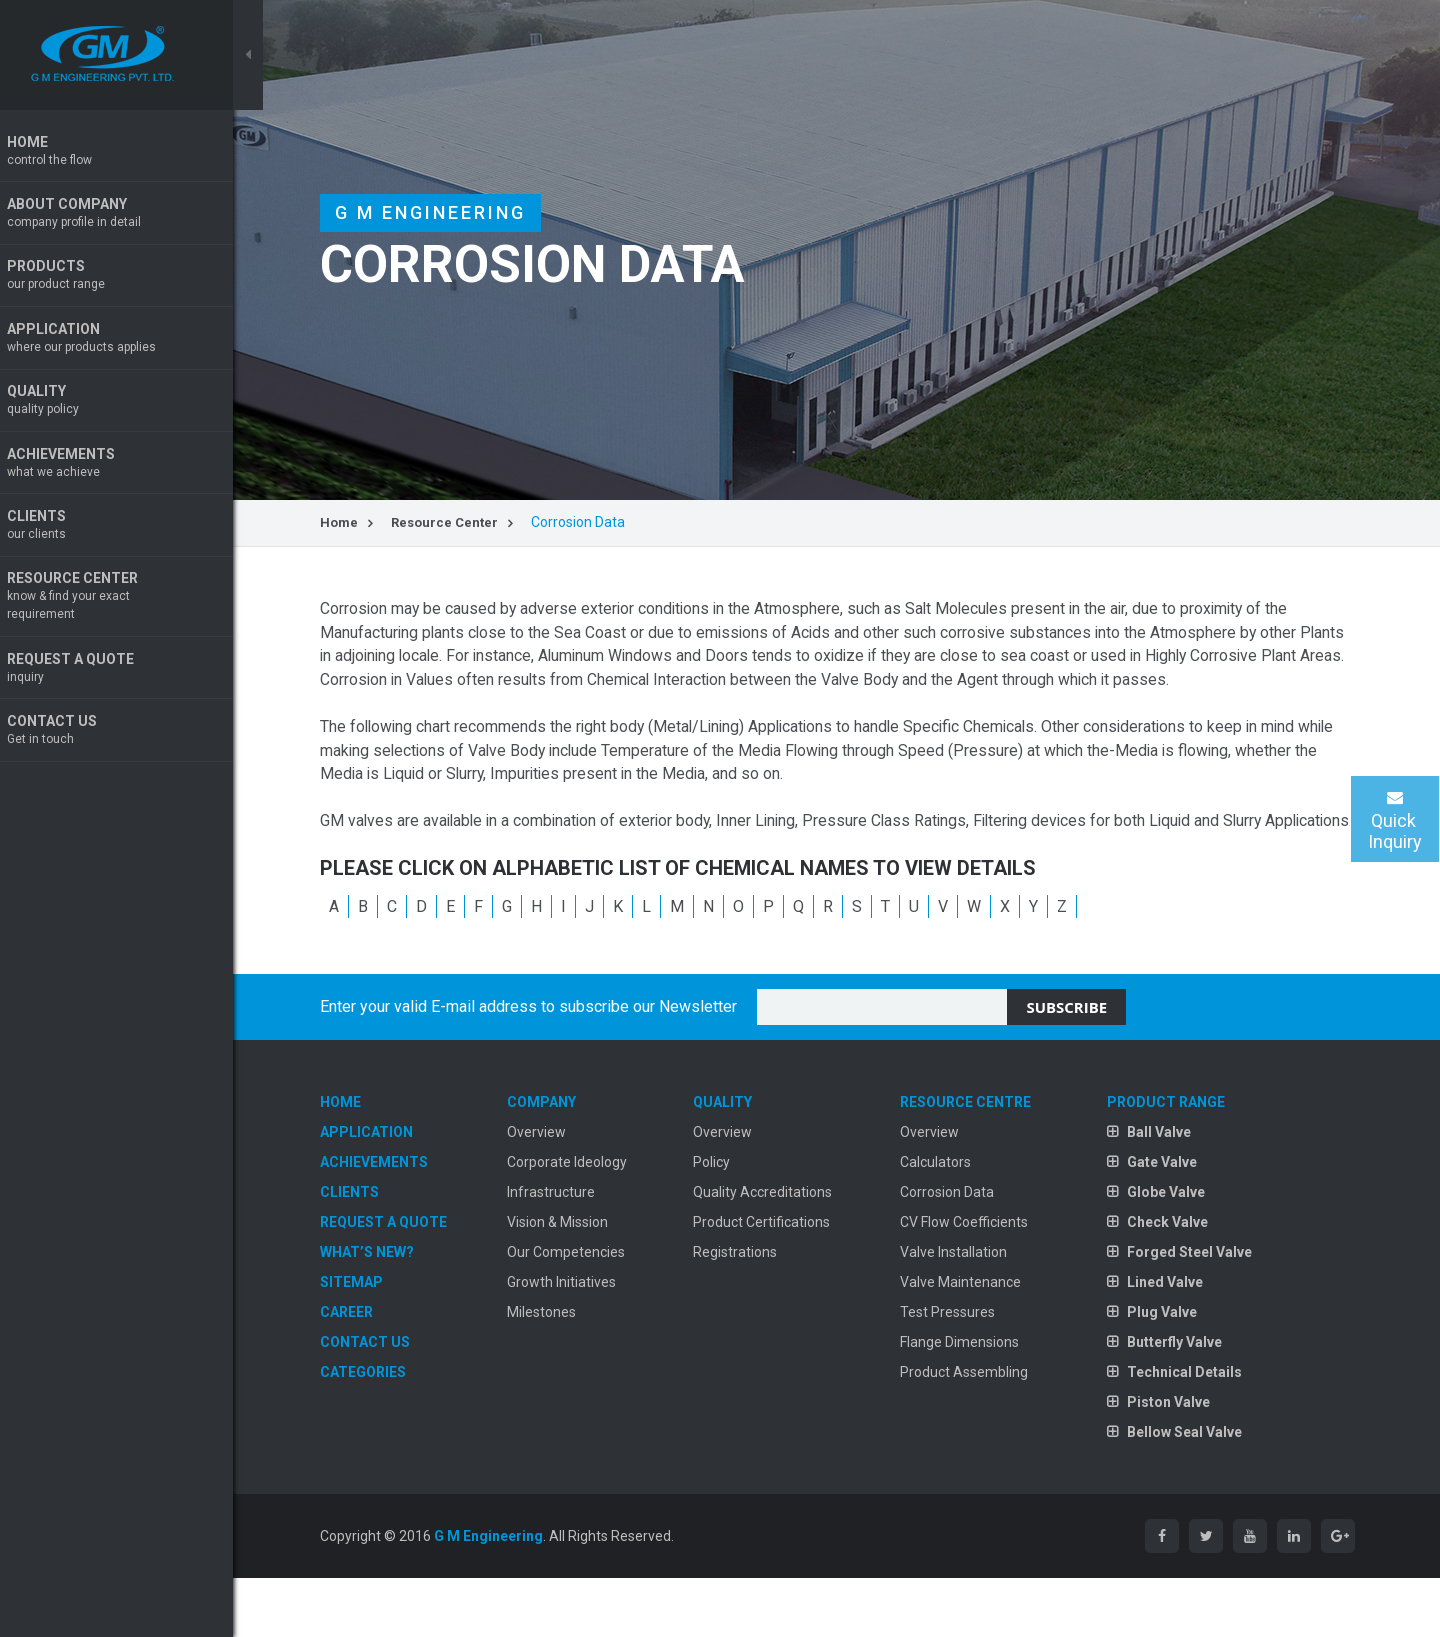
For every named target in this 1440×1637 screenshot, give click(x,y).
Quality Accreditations (779, 1248)
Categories (393, 1428)
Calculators (945, 1218)
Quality (130, 403)
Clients (130, 529)
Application (130, 340)
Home (130, 151)
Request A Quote (130, 673)
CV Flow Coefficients (974, 1278)
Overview (559, 1188)
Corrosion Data (957, 1248)
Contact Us (130, 736)
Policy (728, 1218)
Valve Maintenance (970, 1338)
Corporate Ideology (590, 1218)
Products (130, 277)
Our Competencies (589, 1308)
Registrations (752, 1308)
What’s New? (397, 1308)
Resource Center (130, 601)
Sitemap (381, 1338)
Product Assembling (974, 1428)
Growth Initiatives (584, 1338)
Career (376, 1368)
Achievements (130, 466)
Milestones (564, 1368)
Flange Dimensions (969, 1398)
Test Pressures (957, 1368)
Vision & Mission (580, 1278)
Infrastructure (574, 1248)
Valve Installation (963, 1308)
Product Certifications (778, 1278)
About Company (130, 214)
